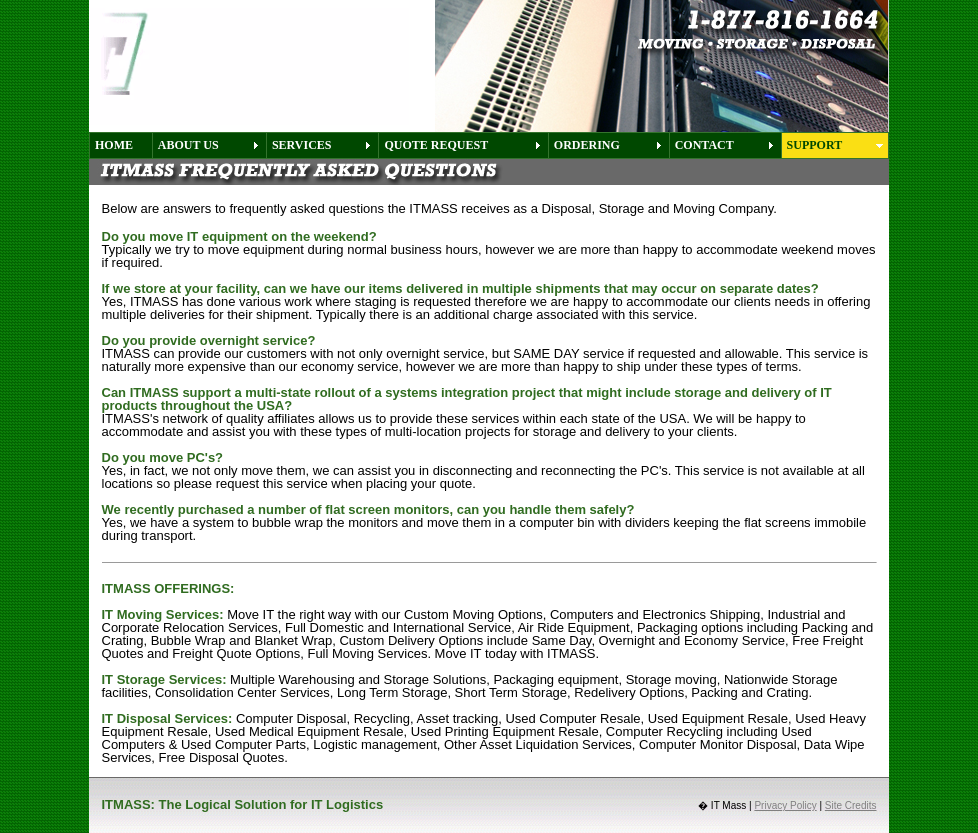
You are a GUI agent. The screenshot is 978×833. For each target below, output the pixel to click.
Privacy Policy (785, 805)
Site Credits (851, 805)
